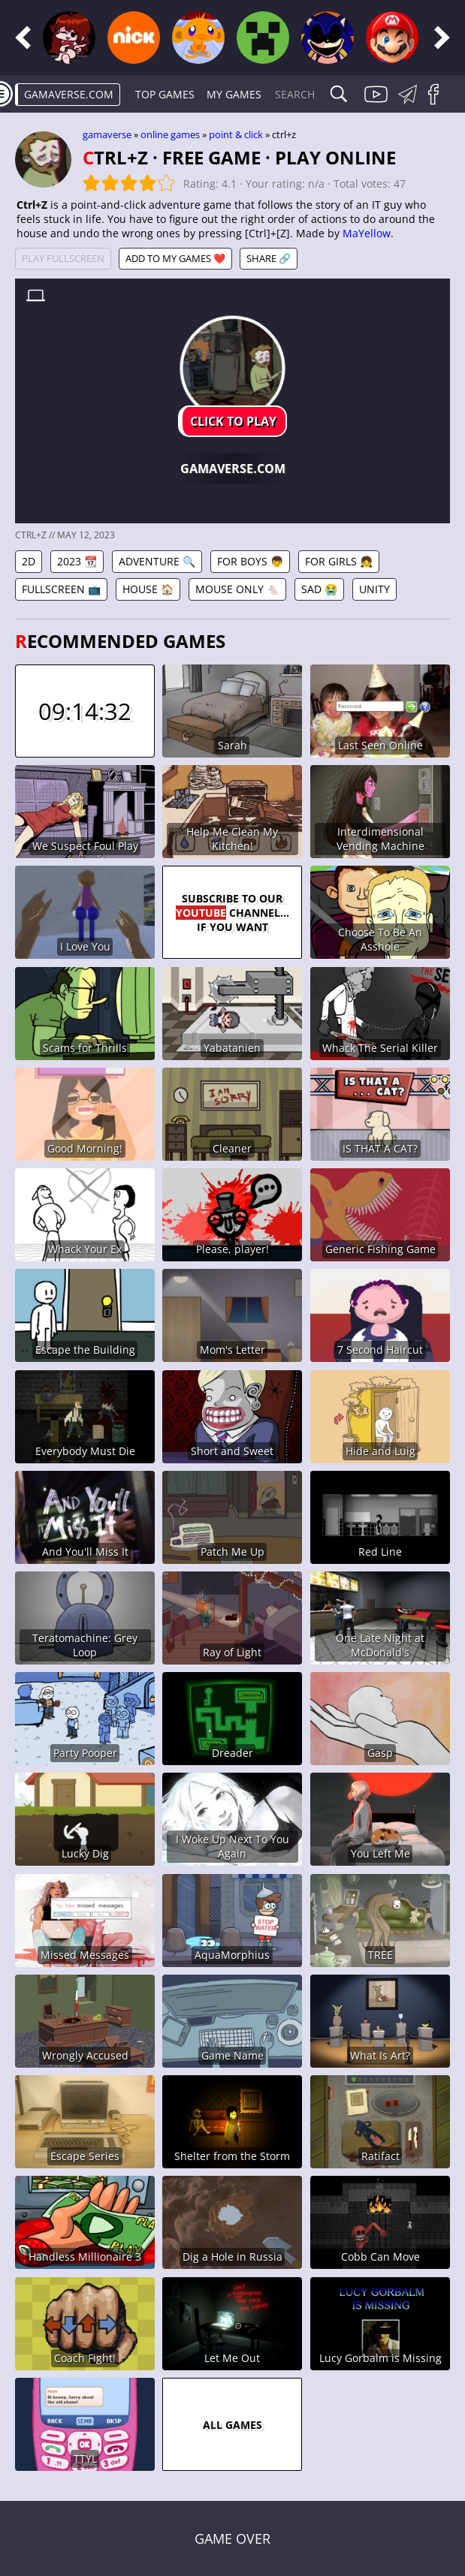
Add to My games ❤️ (175, 258)
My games (234, 94)
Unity (374, 589)
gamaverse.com (68, 94)
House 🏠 (148, 589)
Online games (170, 134)
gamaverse (107, 134)
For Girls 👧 (339, 561)
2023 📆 (77, 561)
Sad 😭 (319, 589)
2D (28, 561)
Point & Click (236, 134)
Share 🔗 (268, 258)
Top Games (165, 94)
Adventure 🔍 (157, 561)
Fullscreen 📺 (61, 589)
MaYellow (367, 233)
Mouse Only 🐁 (237, 589)
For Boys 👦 (250, 561)
